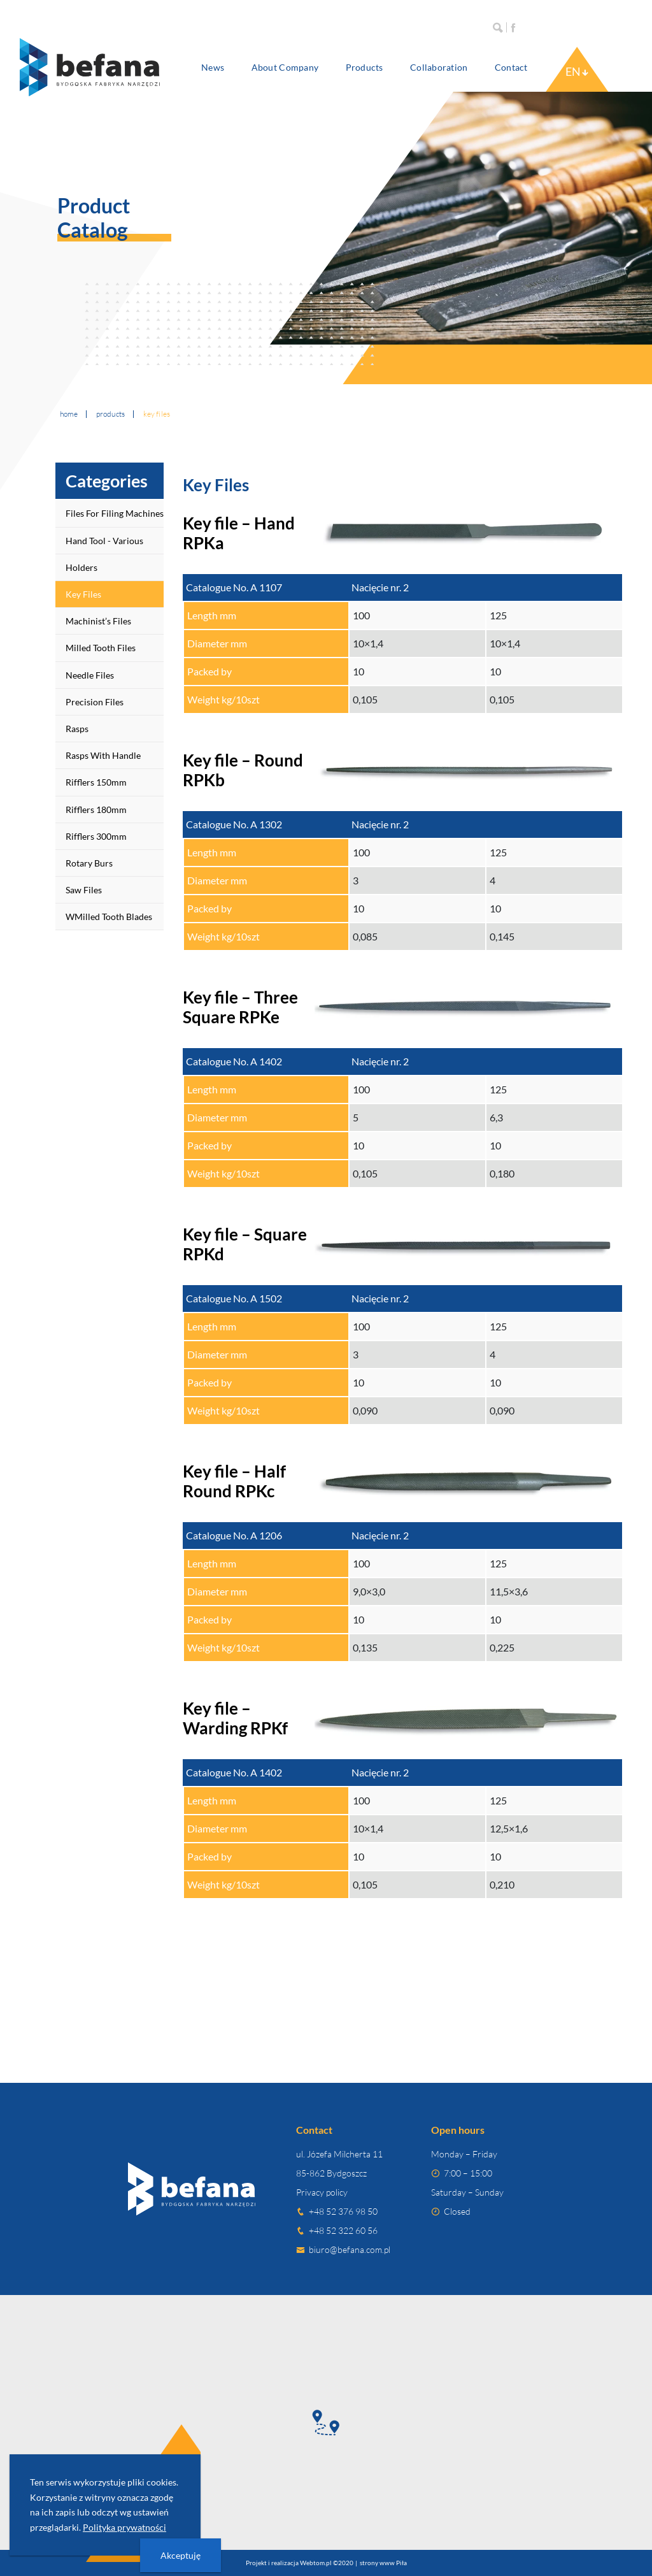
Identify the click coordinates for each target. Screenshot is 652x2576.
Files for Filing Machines (115, 513)
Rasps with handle (103, 755)
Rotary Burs (89, 863)
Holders (81, 567)
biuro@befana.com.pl (349, 2249)
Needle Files (90, 675)
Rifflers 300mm (96, 836)
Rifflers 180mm (96, 809)
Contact (511, 67)
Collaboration (438, 67)
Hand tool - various (104, 540)
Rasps (77, 728)
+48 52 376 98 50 (343, 2211)
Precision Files (95, 701)
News (212, 67)
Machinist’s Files (98, 620)
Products (364, 67)
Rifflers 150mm (96, 782)
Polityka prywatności (124, 2527)
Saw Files (84, 889)
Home (69, 414)
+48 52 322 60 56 (343, 2230)
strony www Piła (383, 2562)
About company (285, 67)
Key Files (83, 594)
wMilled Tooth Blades (109, 916)
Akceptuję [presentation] (180, 2555)
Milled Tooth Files (101, 647)
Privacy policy (322, 2192)
